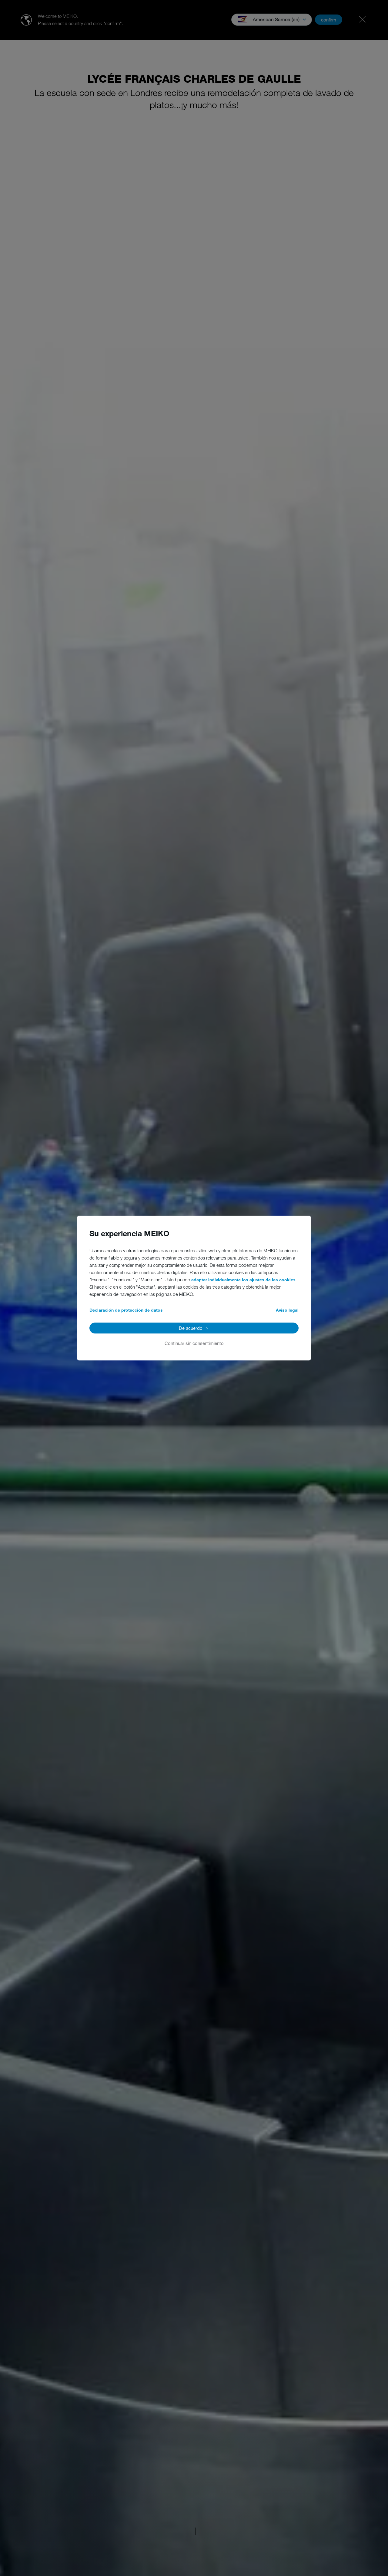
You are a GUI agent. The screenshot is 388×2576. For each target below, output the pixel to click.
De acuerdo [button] (190, 1328)
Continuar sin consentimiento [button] (194, 1343)
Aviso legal (287, 1310)
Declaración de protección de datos (126, 1310)
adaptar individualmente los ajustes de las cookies (243, 1279)
